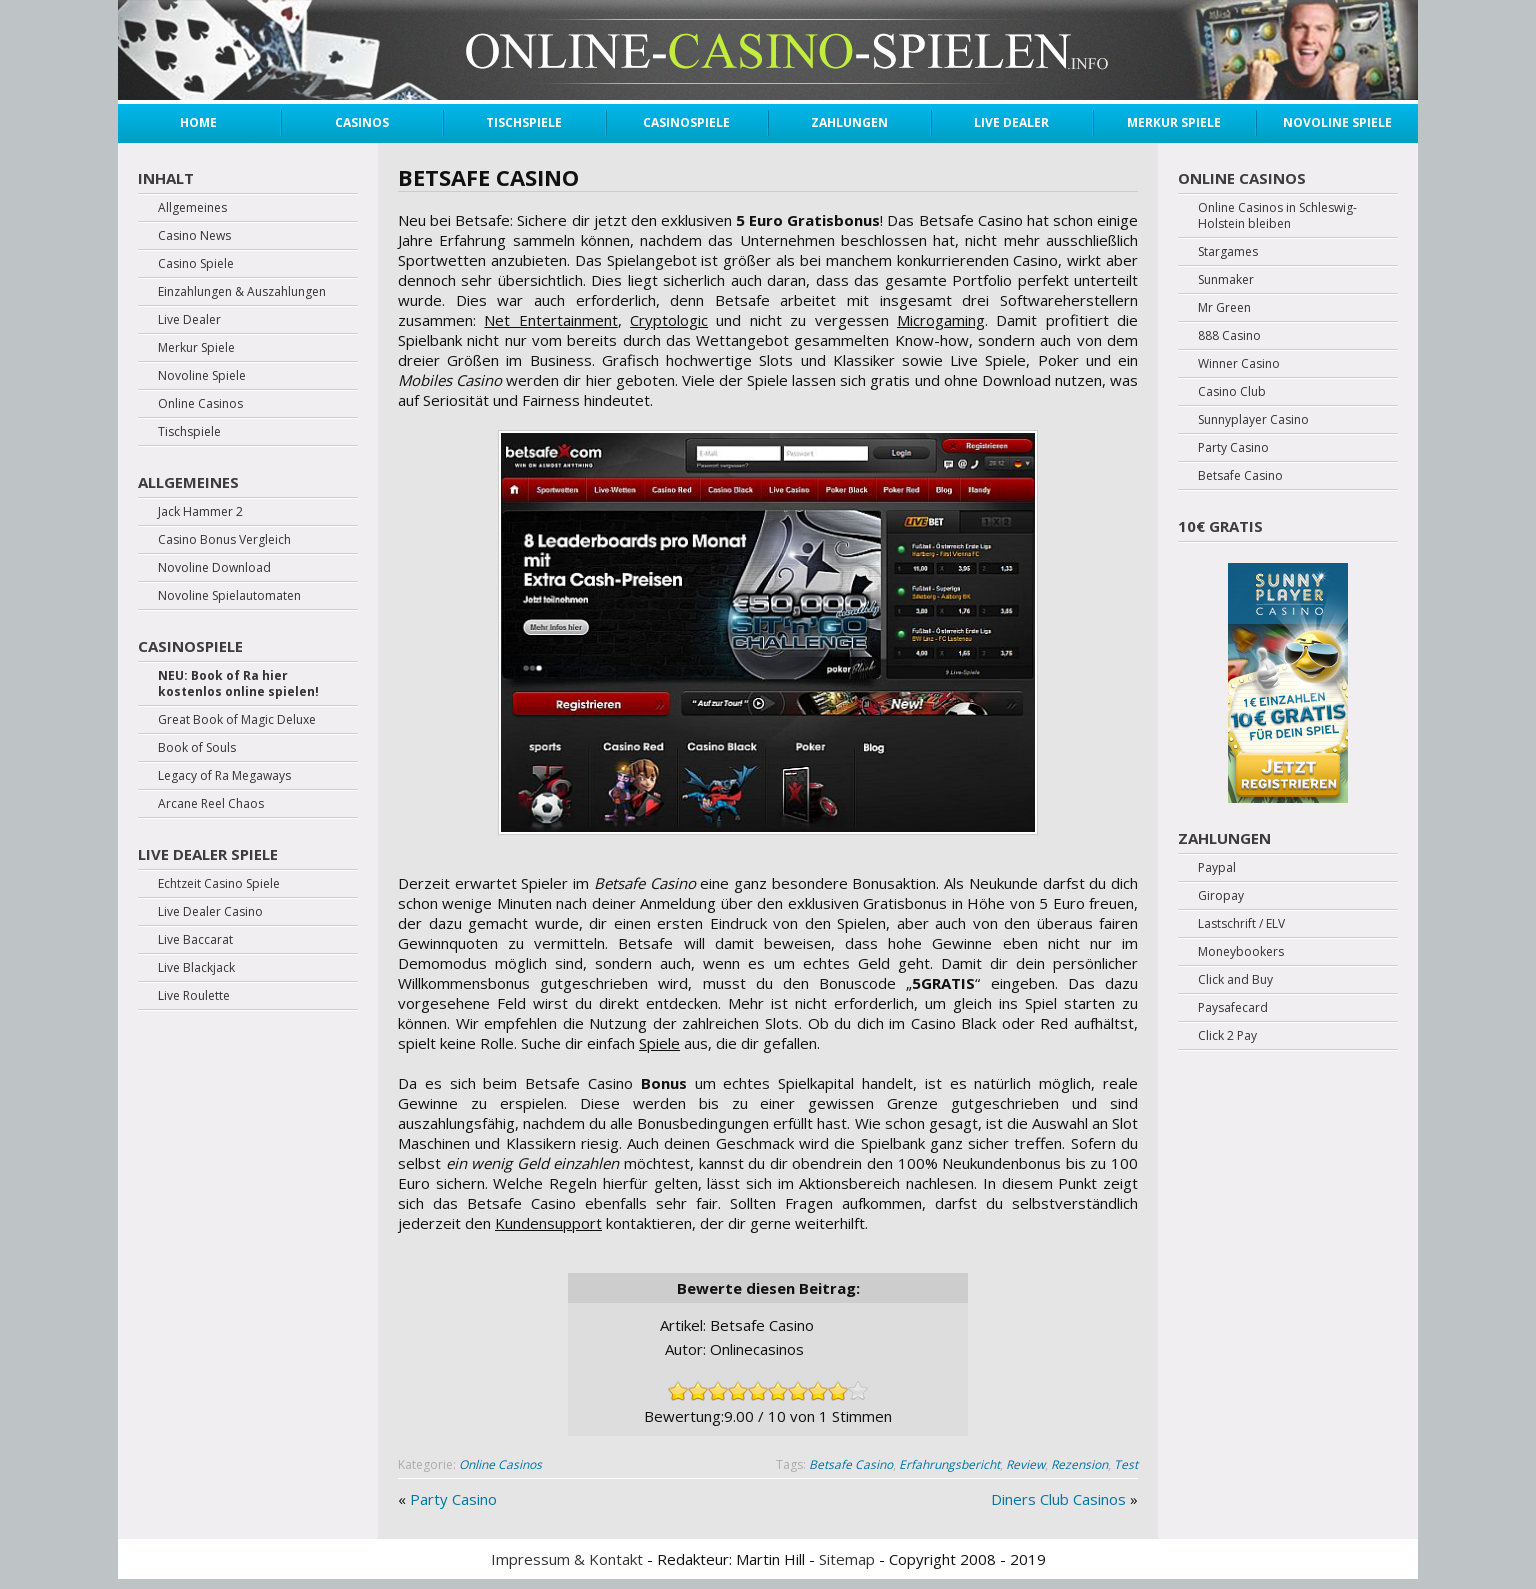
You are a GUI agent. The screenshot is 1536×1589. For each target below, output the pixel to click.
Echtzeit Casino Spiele (219, 884)
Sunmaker (1226, 280)
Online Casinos (500, 1464)
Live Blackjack (196, 968)
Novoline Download (214, 568)
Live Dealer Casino (210, 912)
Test (1126, 1464)
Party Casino (453, 1499)
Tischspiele (524, 122)
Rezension (1079, 1464)
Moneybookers (1241, 952)
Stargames (1228, 252)
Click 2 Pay (1227, 1036)
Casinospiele (686, 122)
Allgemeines (192, 208)
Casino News (194, 236)
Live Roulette (194, 996)
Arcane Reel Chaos (211, 804)
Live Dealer (1011, 122)
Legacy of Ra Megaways (224, 776)
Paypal (1217, 868)
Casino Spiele (196, 264)
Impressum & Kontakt (567, 1559)
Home (198, 122)
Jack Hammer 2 (200, 512)
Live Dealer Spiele (208, 854)
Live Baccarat (195, 940)
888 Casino (1229, 336)
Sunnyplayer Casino (1253, 420)
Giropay (1221, 896)
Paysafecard (1233, 1008)
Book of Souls (197, 748)
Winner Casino (1239, 364)
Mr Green (1224, 308)
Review (1025, 1464)
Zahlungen (849, 122)
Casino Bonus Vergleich (224, 540)
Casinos (362, 122)
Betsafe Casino (851, 1464)
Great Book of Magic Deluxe (237, 720)
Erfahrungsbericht (949, 1464)
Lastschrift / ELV (1241, 924)
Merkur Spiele (1174, 122)
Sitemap (847, 1559)
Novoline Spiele (1337, 122)
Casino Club (1232, 392)
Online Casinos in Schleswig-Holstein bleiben (1277, 216)
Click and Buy (1235, 980)
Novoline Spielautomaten (229, 596)
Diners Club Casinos (1058, 1499)
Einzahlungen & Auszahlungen (242, 292)
